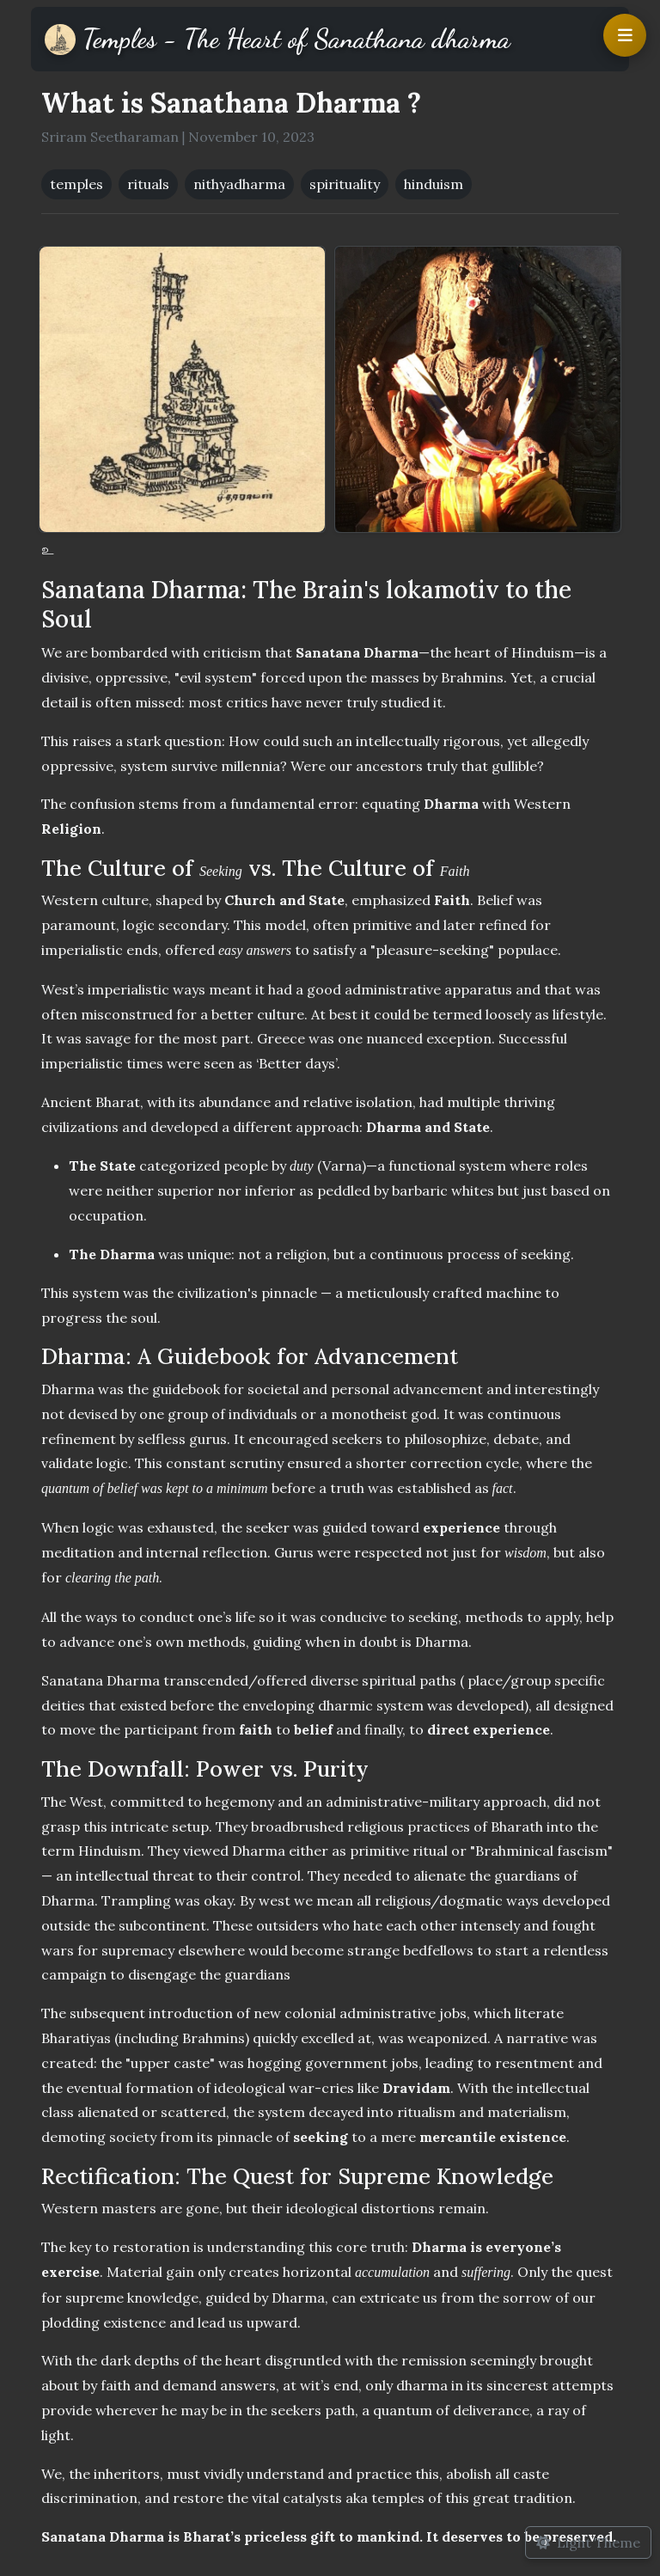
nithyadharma (239, 184)
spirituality (344, 184)
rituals (148, 184)
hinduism (433, 184)
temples (76, 184)
